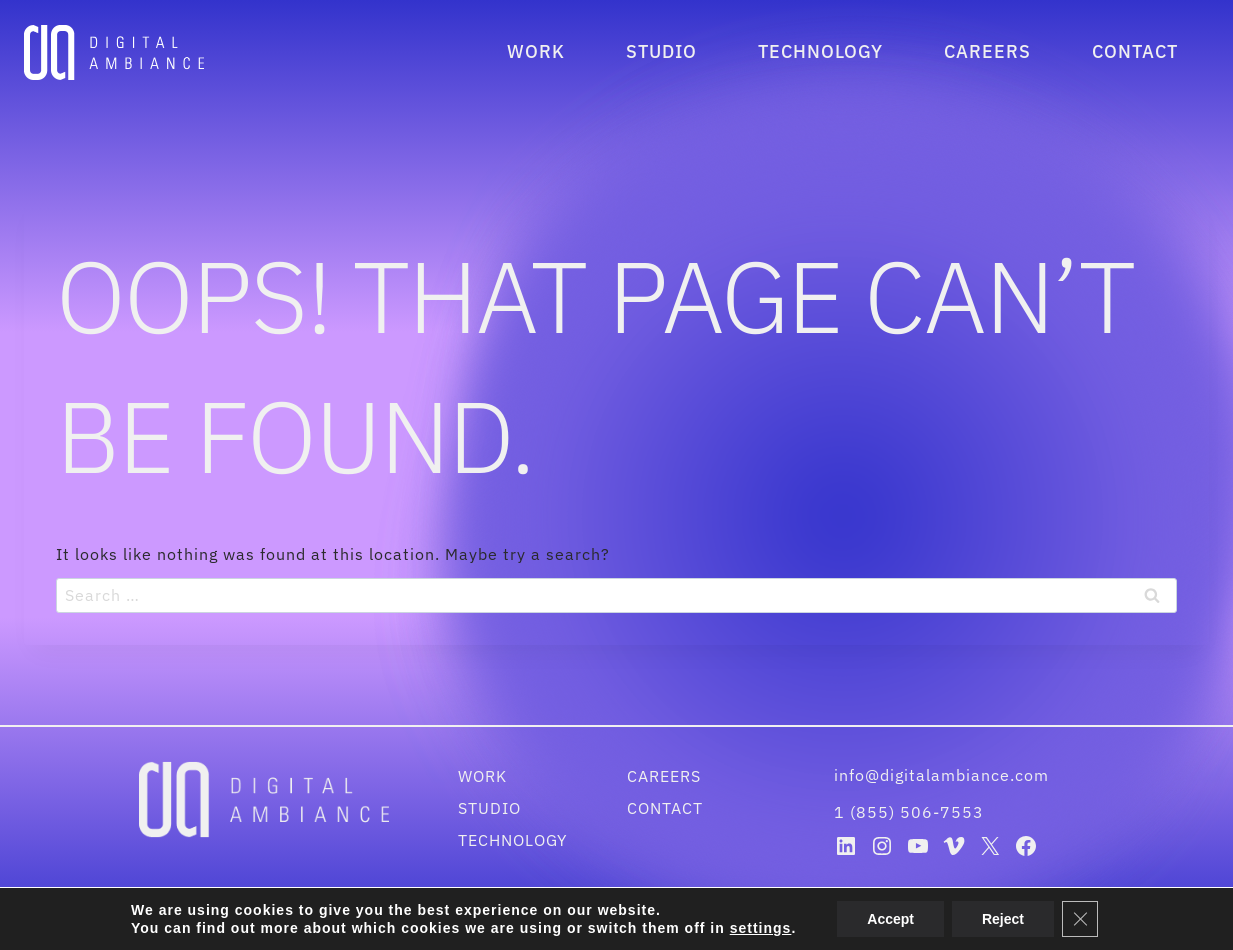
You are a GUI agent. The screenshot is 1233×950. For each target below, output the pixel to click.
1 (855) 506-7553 (909, 812)
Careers (987, 51)
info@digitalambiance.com (944, 775)
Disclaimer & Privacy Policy (701, 922)
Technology (820, 51)
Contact (1135, 51)
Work (536, 51)
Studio (661, 51)
